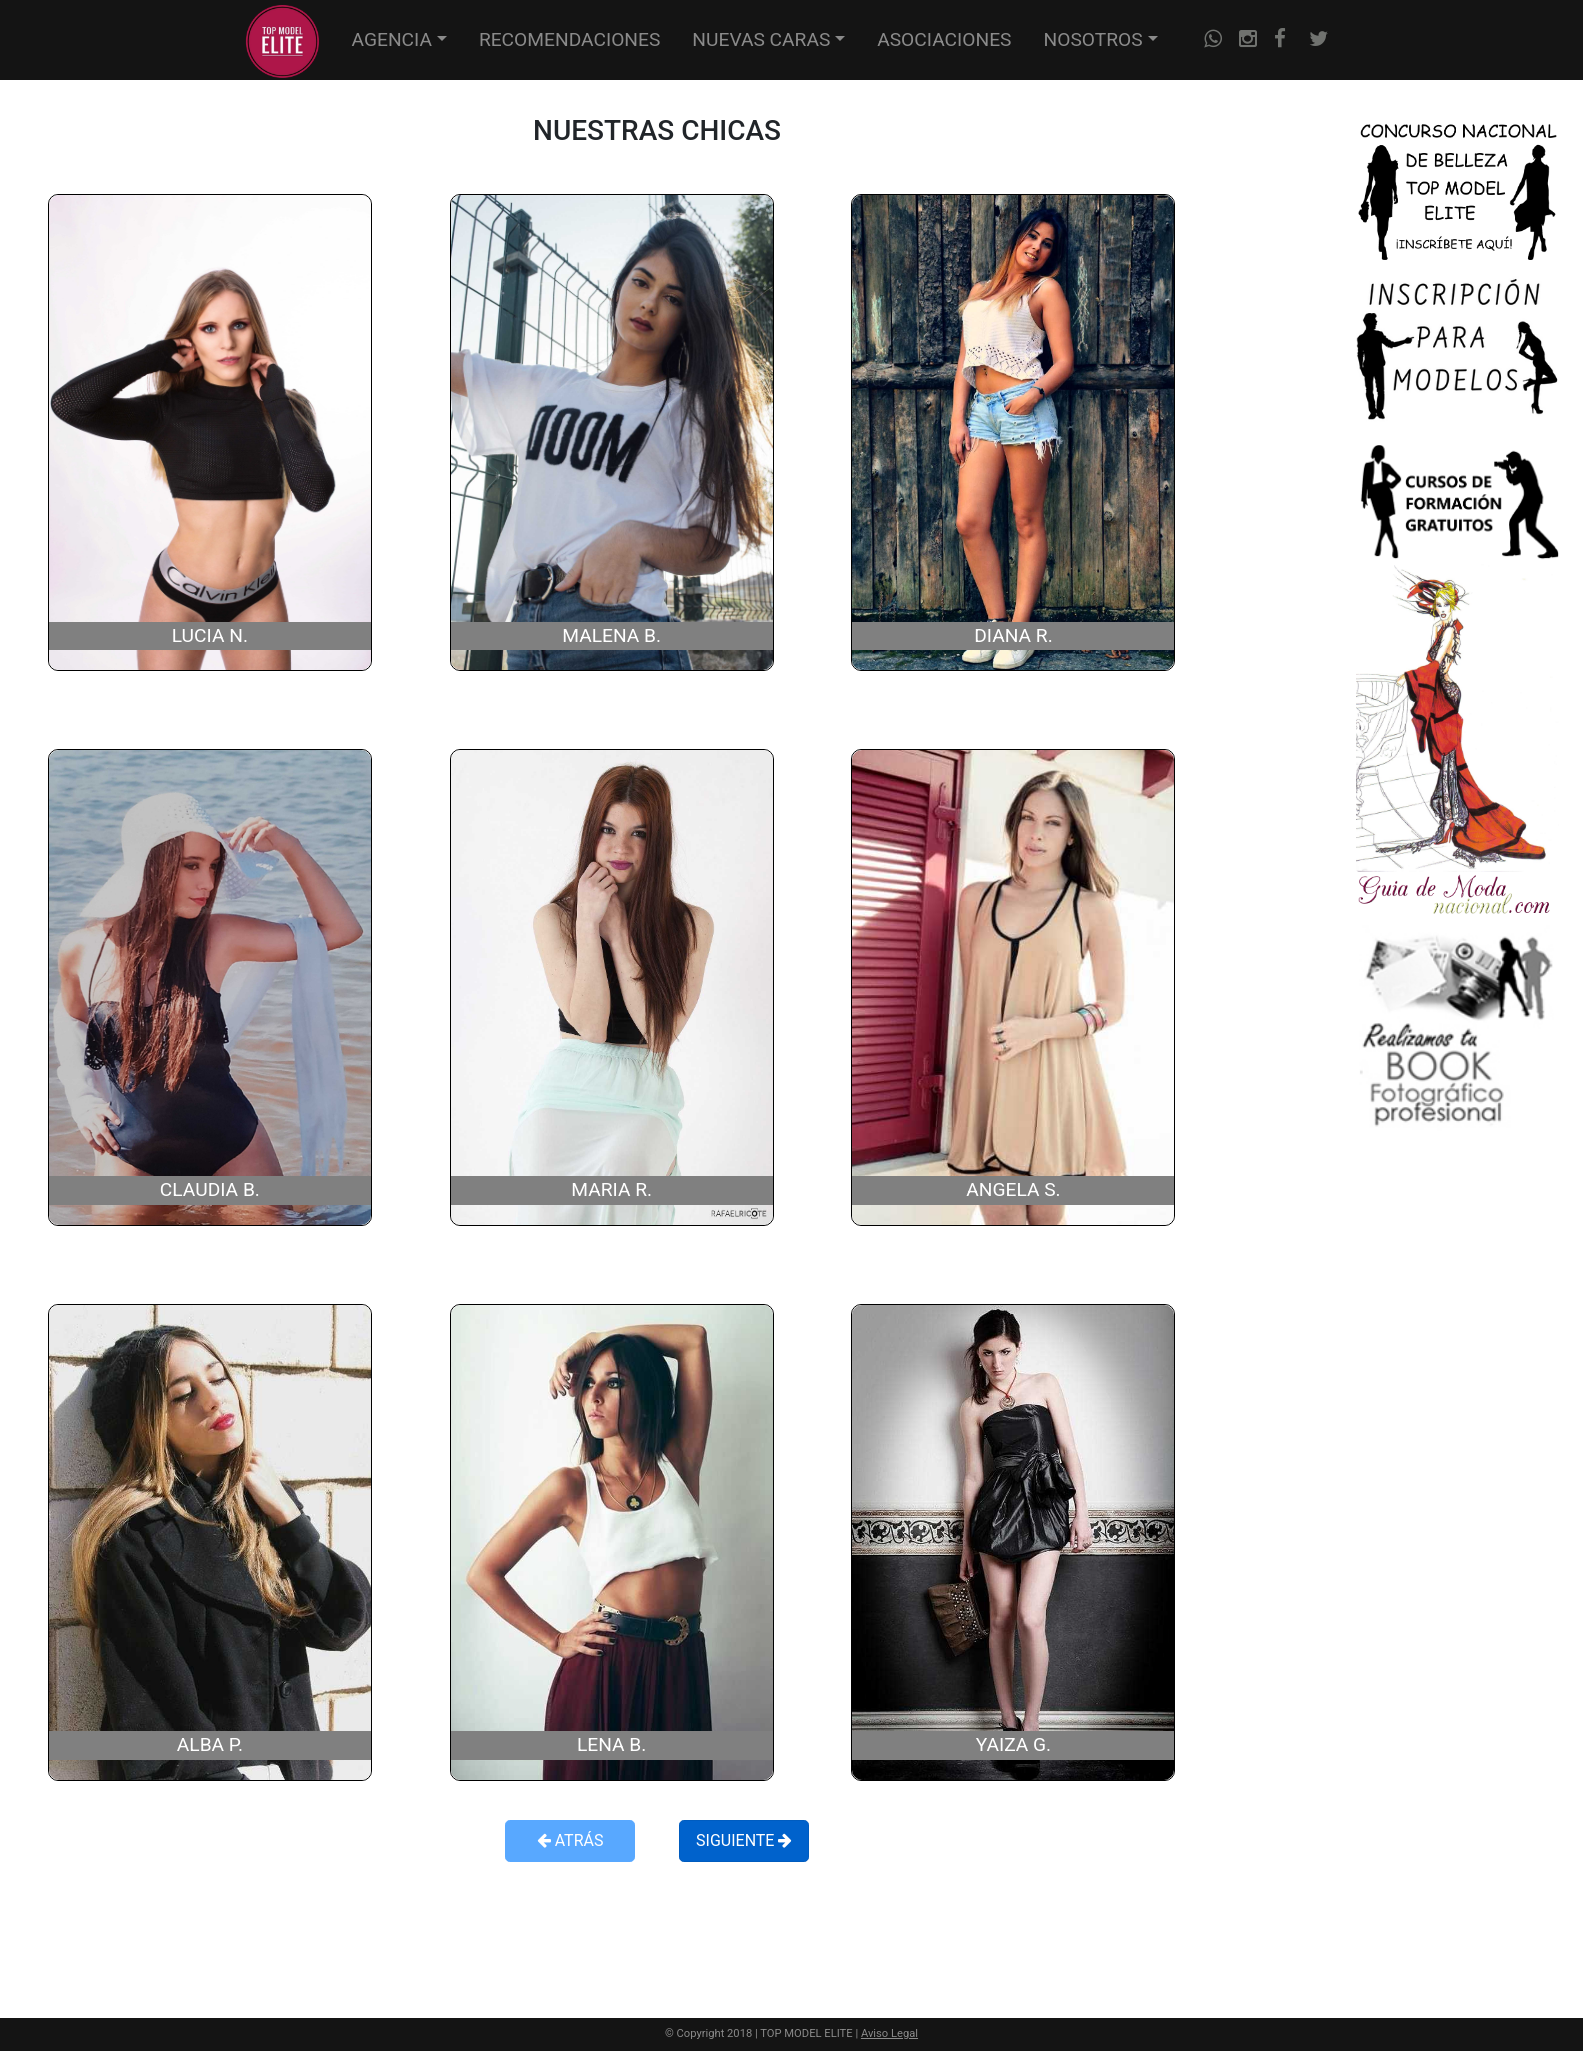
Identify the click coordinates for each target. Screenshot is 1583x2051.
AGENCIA (392, 39)
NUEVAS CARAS (761, 39)
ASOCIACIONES (944, 39)
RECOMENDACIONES (569, 39)
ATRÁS (570, 1840)
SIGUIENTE (744, 1840)
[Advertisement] (657, 1927)
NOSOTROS (1093, 39)
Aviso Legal (889, 2033)
